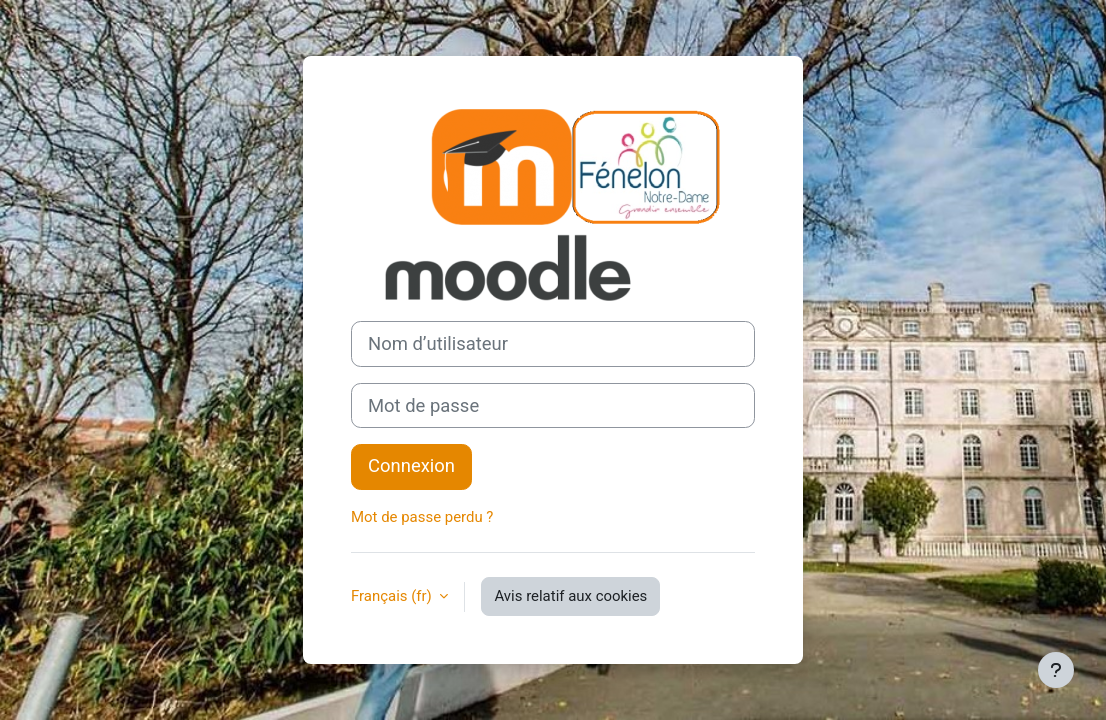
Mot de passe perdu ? (422, 517)
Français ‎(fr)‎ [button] (393, 596)
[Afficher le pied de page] (1056, 670)
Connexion (411, 466)
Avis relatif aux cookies (570, 596)
